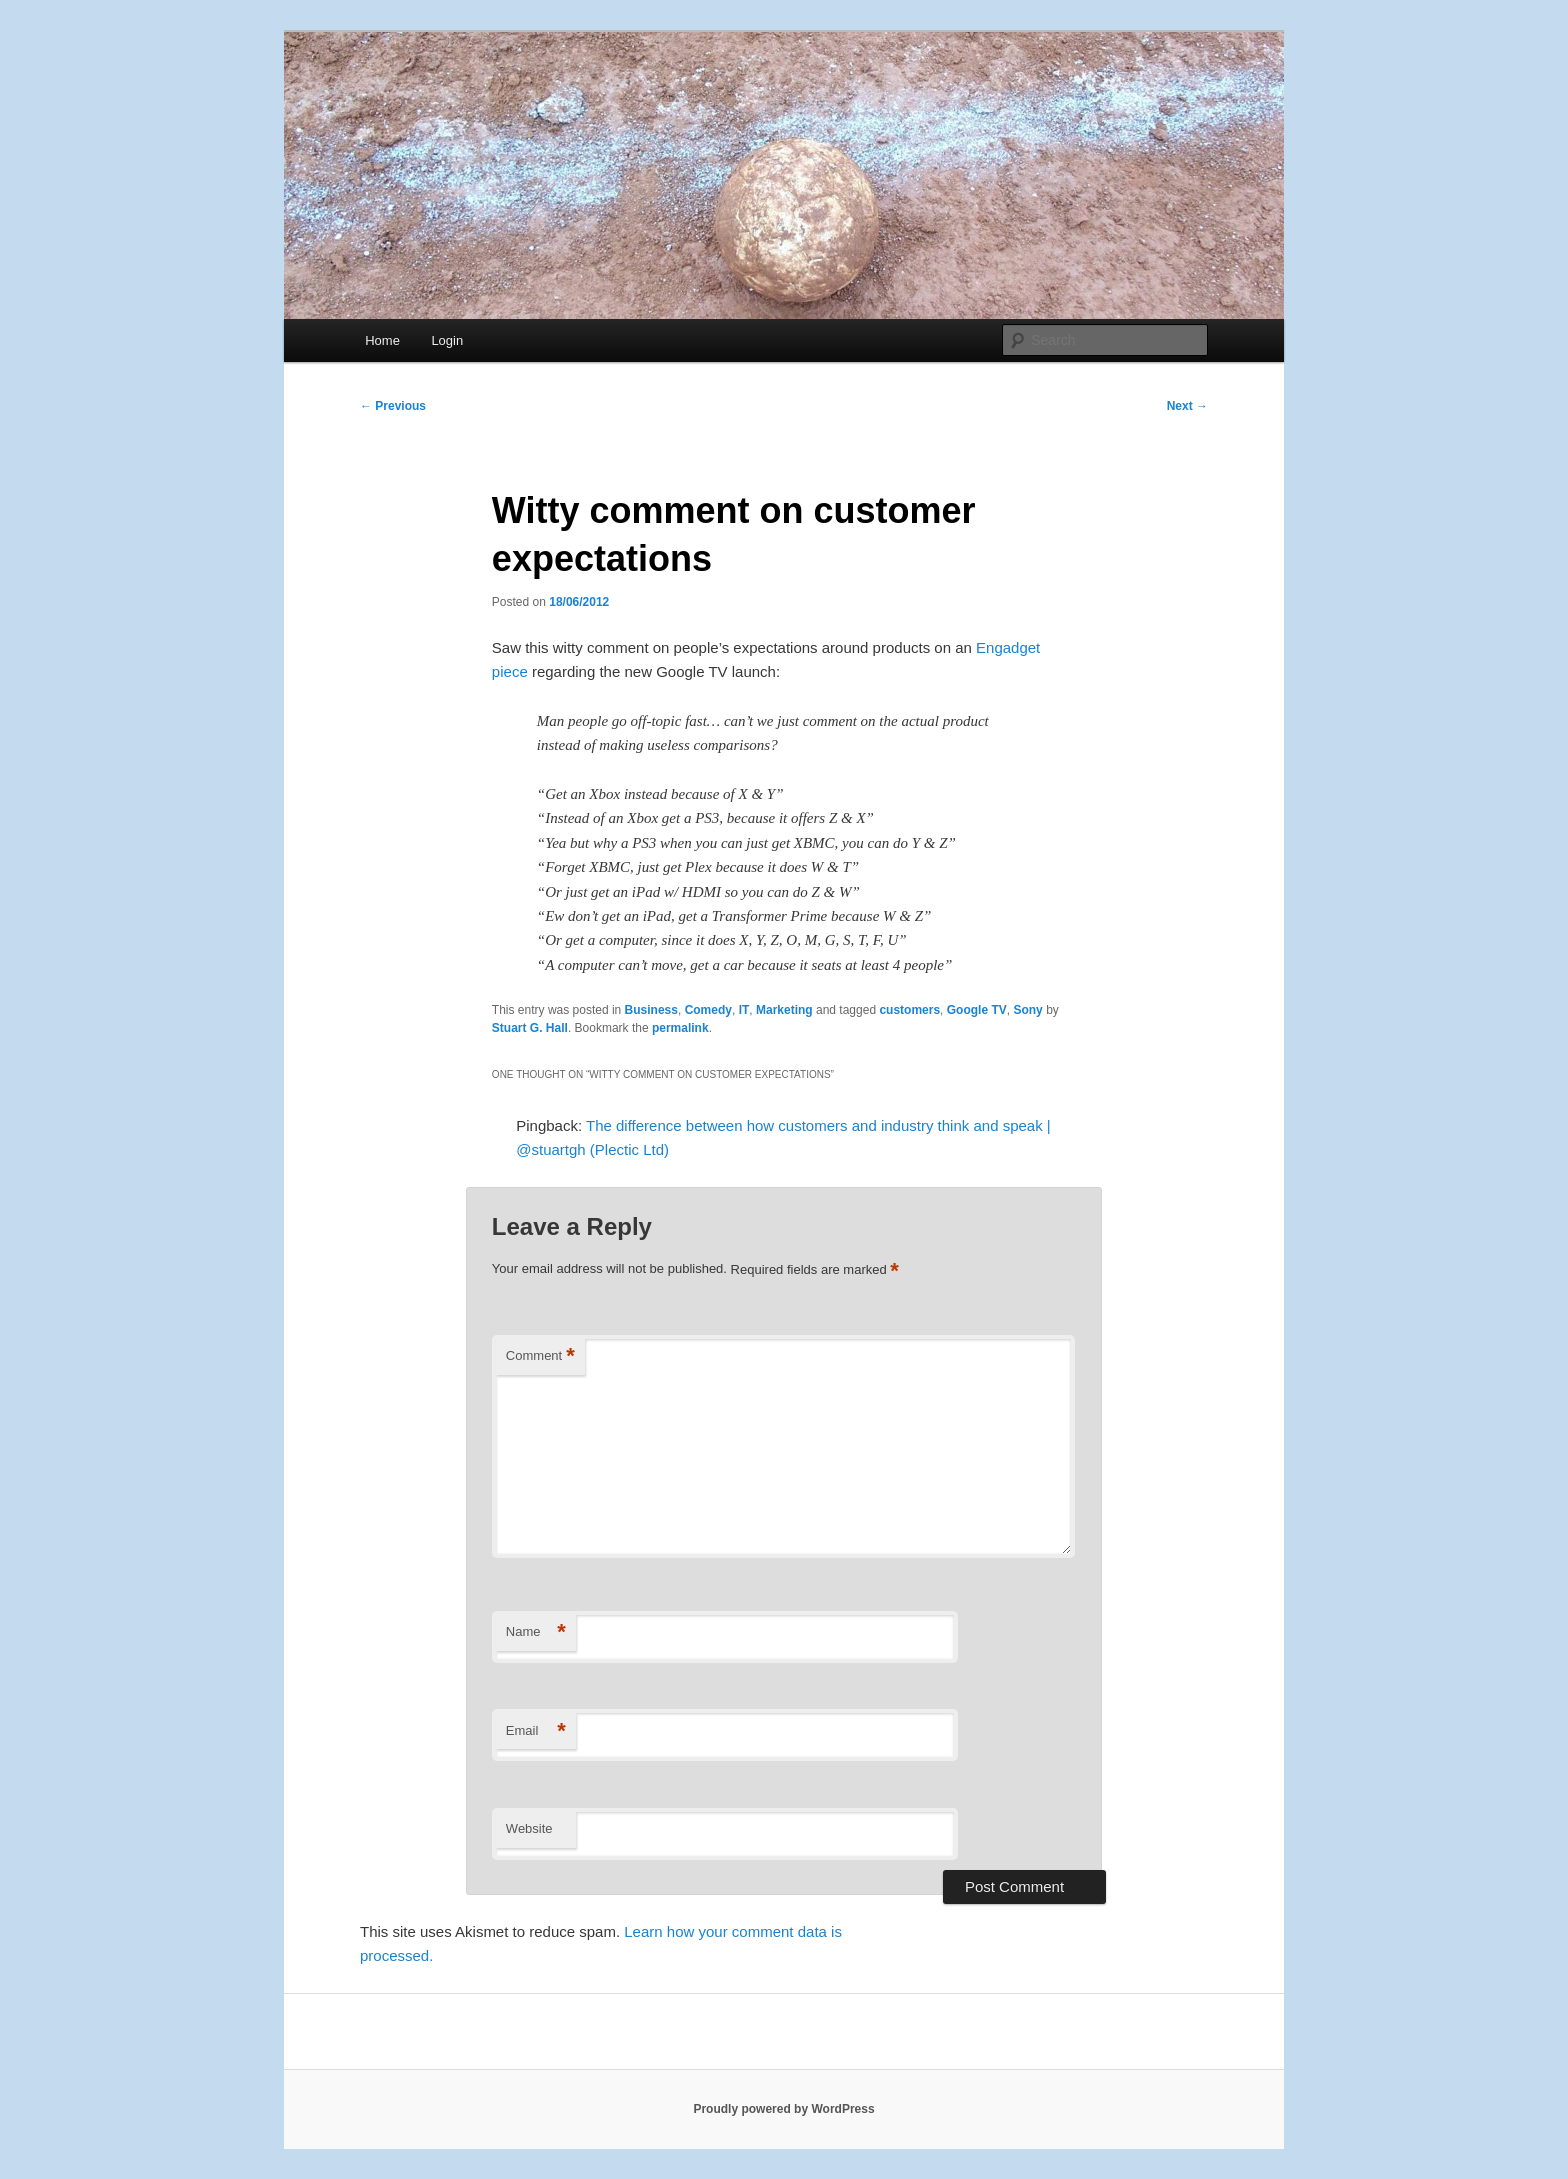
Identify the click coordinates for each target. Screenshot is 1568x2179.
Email (536, 1731)
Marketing (784, 1010)
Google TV (977, 1010)
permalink (680, 1028)
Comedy (708, 1010)
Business (651, 1010)
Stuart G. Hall (530, 1028)
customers (909, 1010)
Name (536, 1632)
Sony (1027, 1010)
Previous (393, 406)
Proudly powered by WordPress (783, 2109)
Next (1187, 406)
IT (744, 1010)
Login (447, 340)
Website (529, 1828)
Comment (540, 1356)
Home (382, 340)
